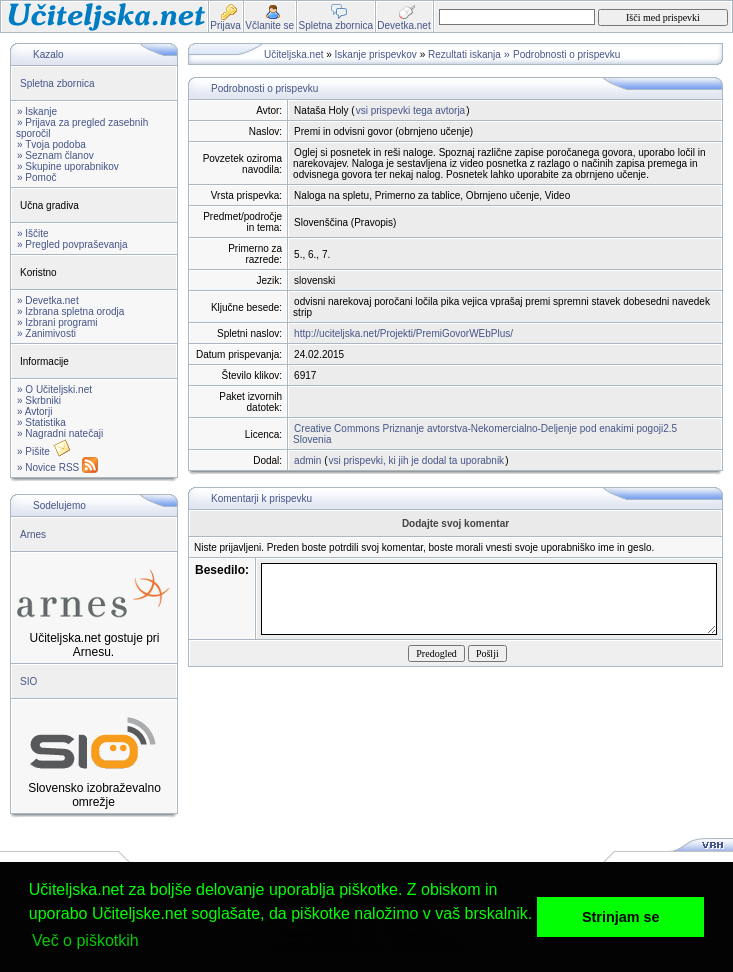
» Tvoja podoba (51, 144)
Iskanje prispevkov (376, 54)
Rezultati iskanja (464, 54)
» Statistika (41, 422)
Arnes (33, 534)
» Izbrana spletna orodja (70, 311)
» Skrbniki (39, 400)
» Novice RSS (57, 467)
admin (307, 460)
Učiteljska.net (293, 54)
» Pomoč (36, 177)
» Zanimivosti (46, 333)
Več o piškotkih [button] (85, 940)
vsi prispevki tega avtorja (411, 110)
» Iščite (33, 233)
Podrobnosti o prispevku (566, 54)
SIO (28, 681)
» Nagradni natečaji (60, 433)
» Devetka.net (48, 300)
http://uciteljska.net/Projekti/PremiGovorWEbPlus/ (403, 333)
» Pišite (44, 451)
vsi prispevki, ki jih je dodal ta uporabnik (416, 460)
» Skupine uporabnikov (68, 166)
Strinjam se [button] (621, 917)
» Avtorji (34, 411)
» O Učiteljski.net (54, 389)
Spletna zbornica (57, 83)
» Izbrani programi (57, 322)
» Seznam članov (55, 155)
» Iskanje (37, 111)
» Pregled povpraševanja (72, 244)
